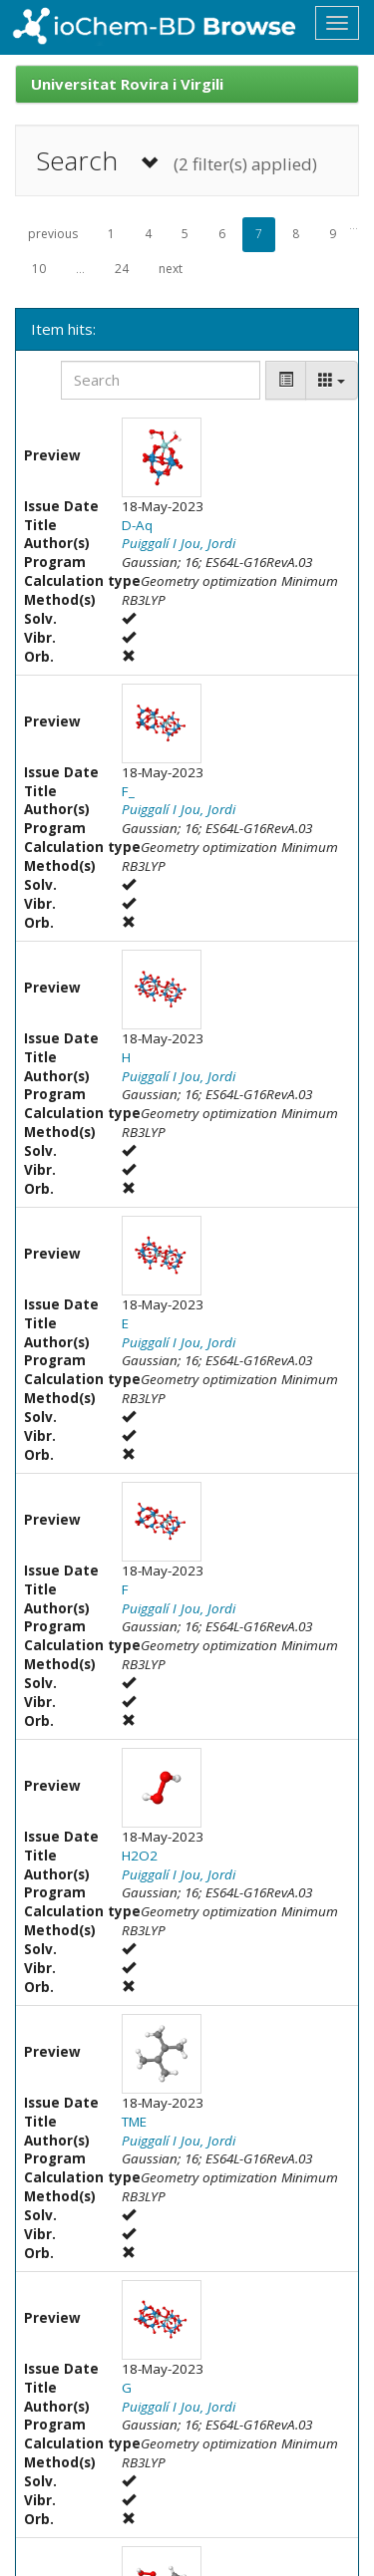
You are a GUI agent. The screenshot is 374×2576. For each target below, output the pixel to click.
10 (39, 268)
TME (134, 2122)
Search (176, 160)
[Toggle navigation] (337, 23)
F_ (128, 791)
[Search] (160, 380)
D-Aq (137, 525)
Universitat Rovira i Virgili (127, 84)
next (171, 268)
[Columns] (331, 380)
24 (122, 268)
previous (53, 233)
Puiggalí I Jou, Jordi (178, 543)
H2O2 (140, 1855)
